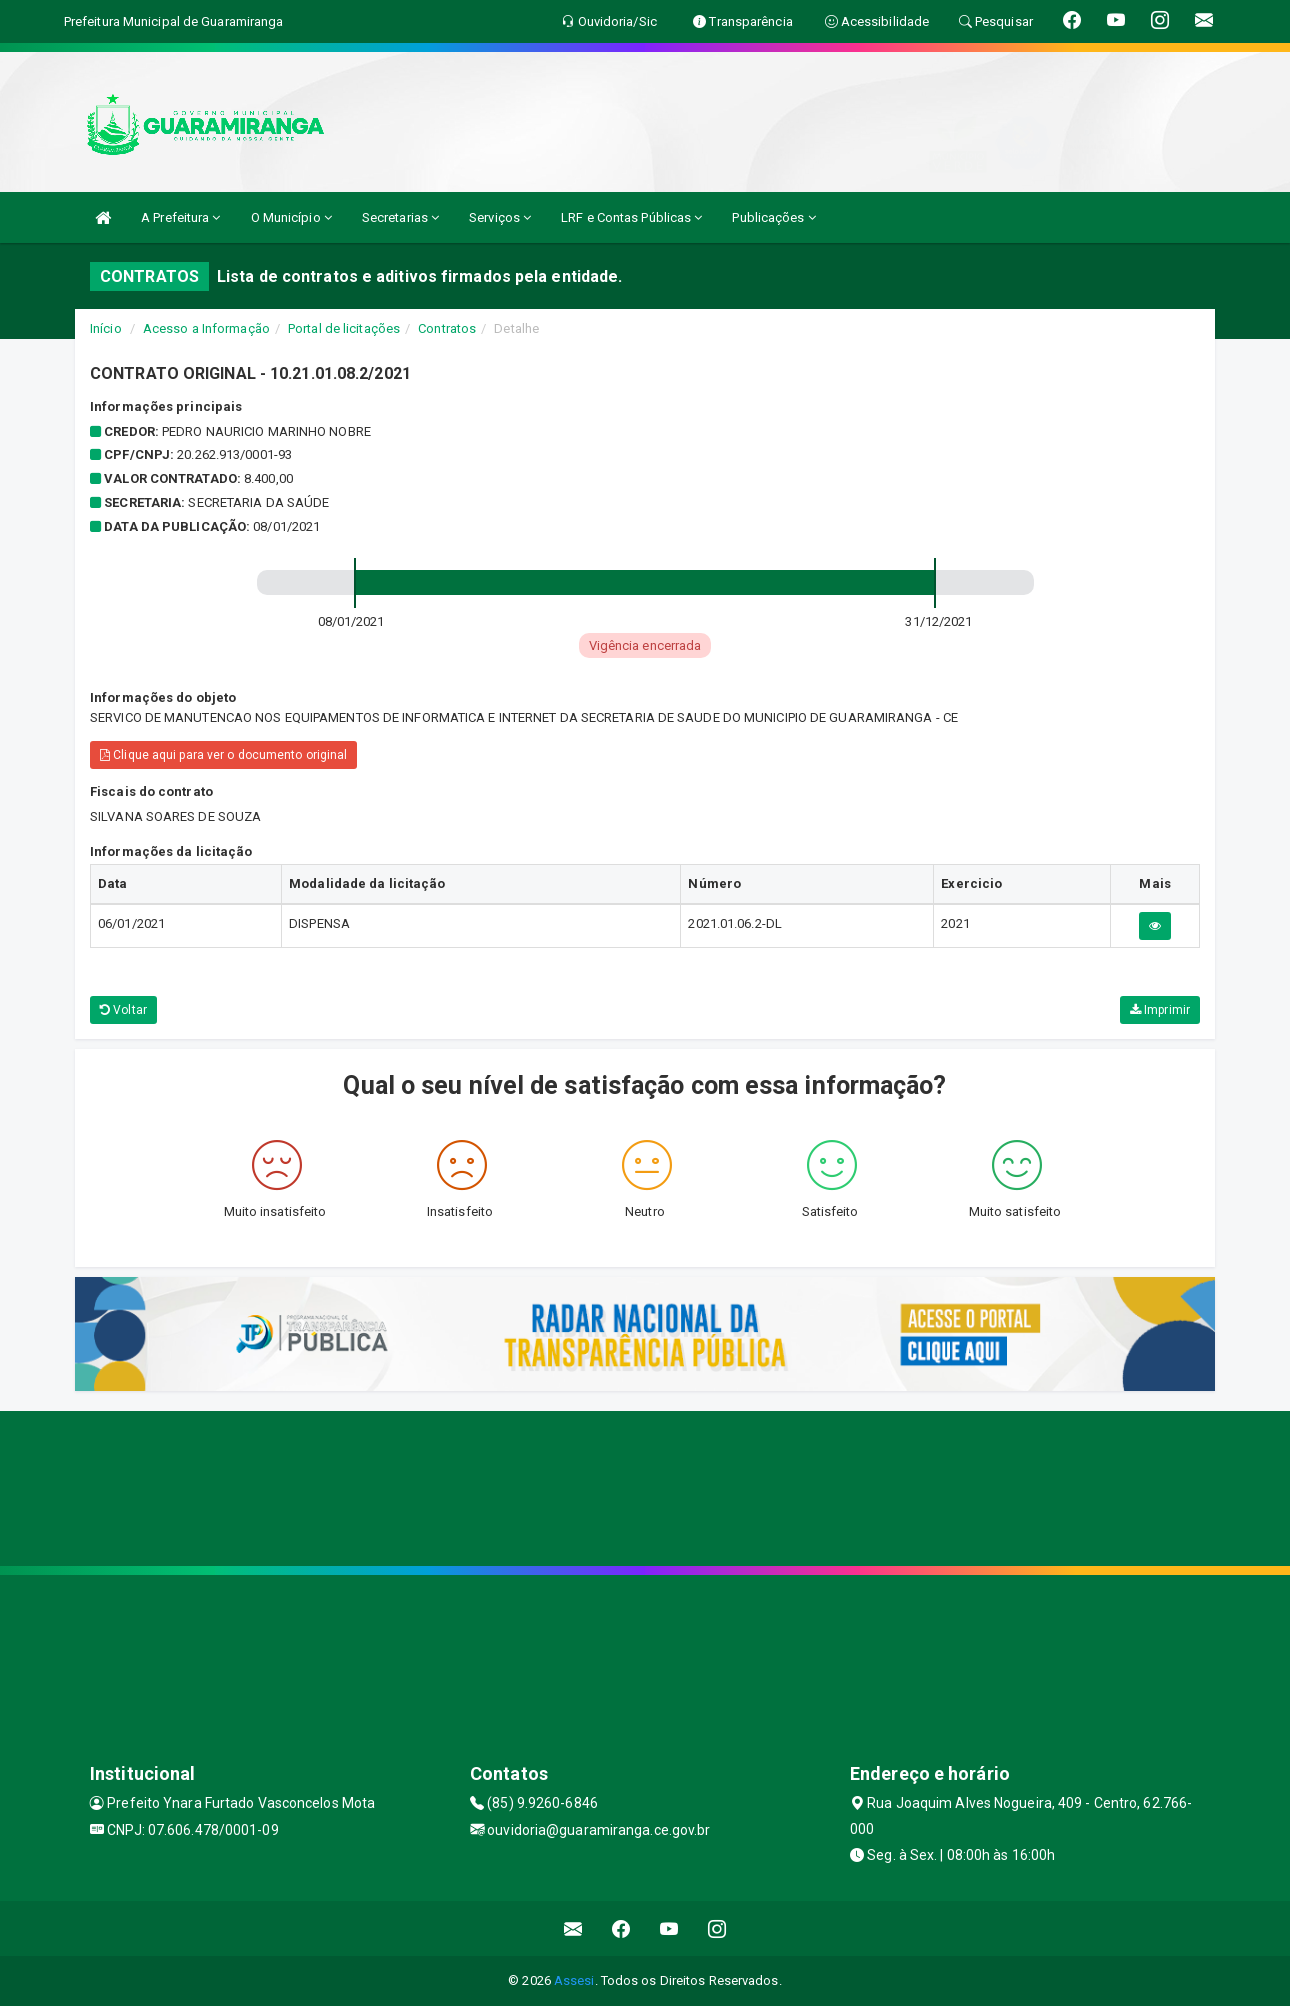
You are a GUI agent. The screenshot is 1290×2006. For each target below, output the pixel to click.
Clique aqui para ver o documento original (223, 755)
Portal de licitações (344, 328)
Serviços (500, 217)
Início (106, 328)
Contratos (447, 328)
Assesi (574, 1980)
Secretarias (400, 217)
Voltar (123, 1010)
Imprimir (1160, 1010)
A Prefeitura (180, 217)
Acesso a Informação (206, 328)
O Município (291, 217)
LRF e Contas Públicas (631, 217)
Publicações (773, 217)
